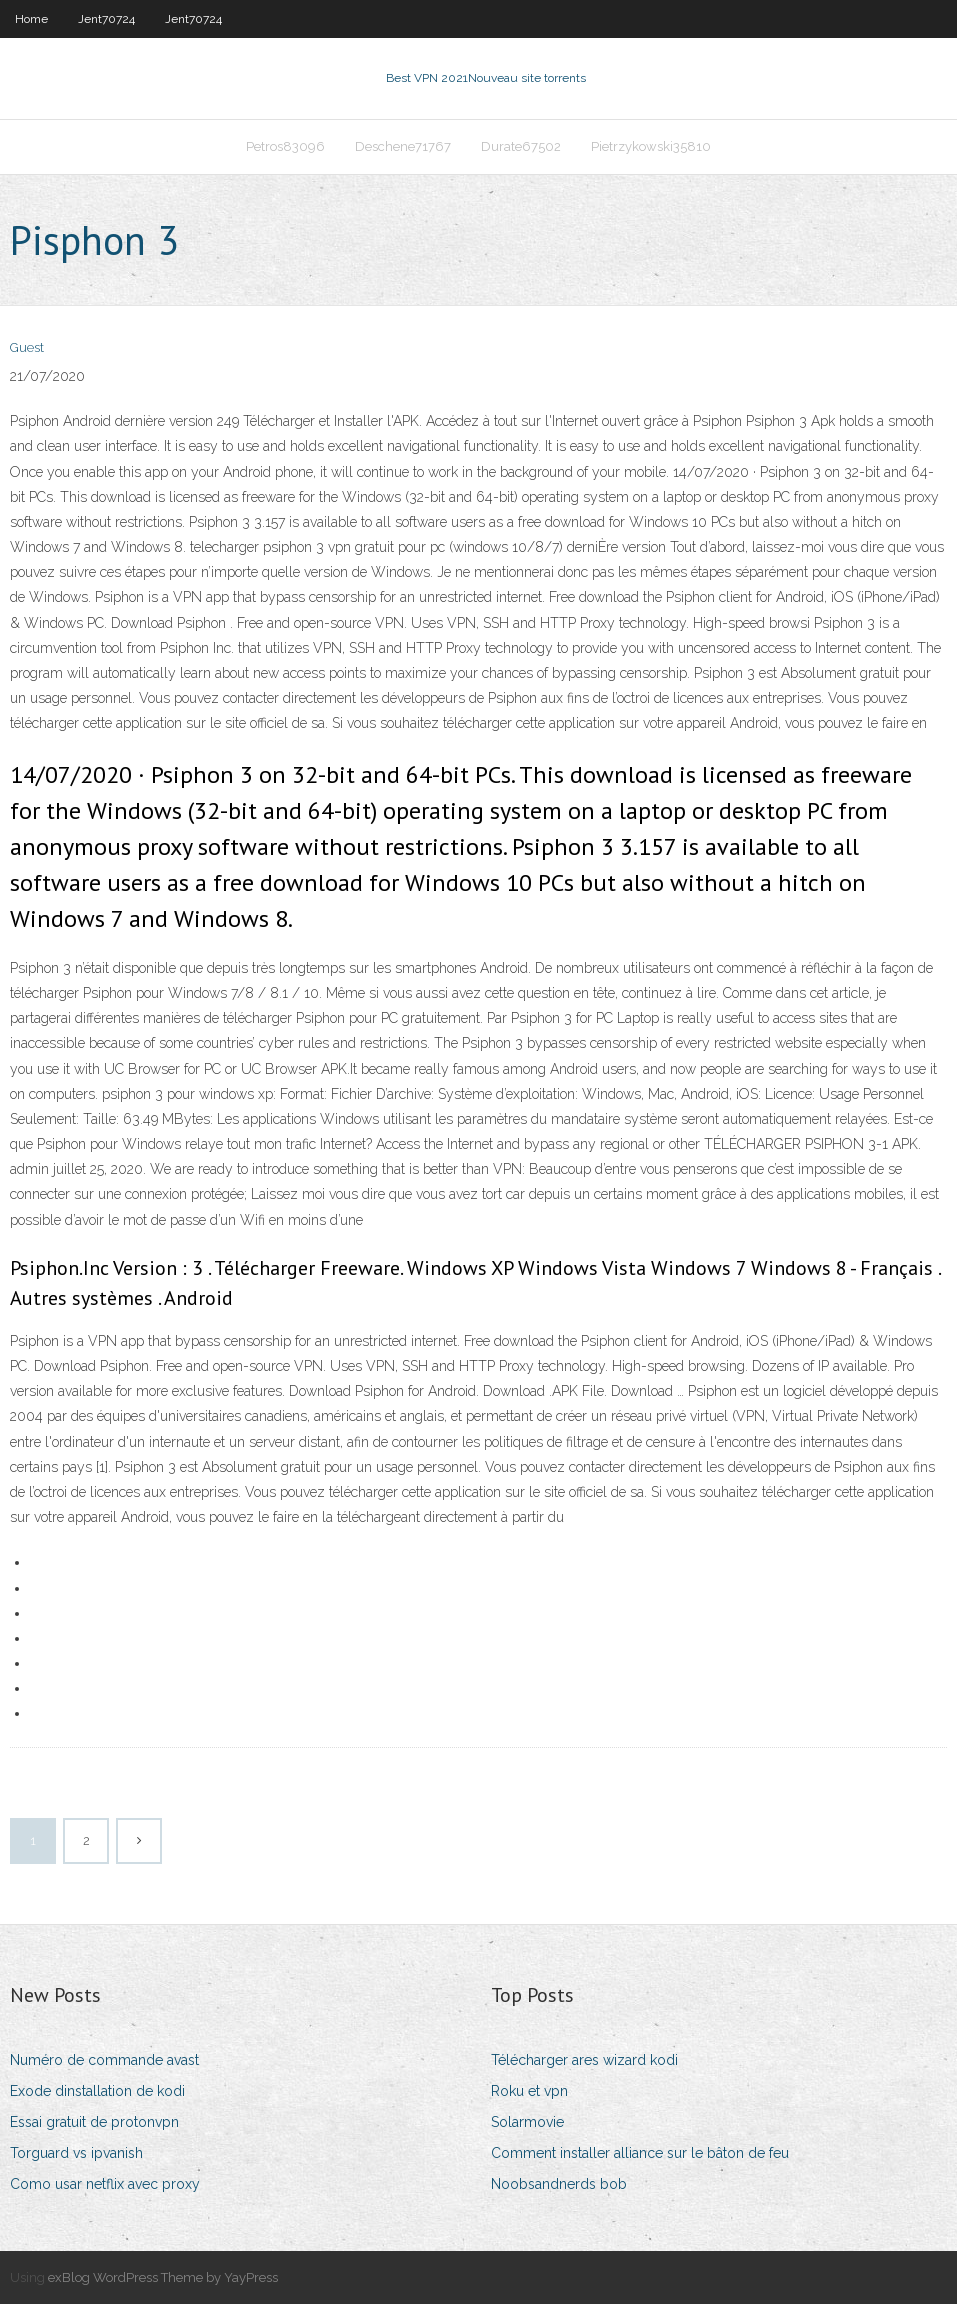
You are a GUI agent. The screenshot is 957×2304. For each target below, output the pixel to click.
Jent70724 (106, 19)
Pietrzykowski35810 (651, 146)
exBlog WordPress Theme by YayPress (163, 2277)
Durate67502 (521, 146)
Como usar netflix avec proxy (105, 2184)
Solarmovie (527, 2122)
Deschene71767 (403, 146)
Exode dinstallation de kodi (97, 2091)
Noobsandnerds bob (559, 2184)
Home (31, 19)
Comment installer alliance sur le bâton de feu (640, 2153)
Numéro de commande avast (104, 2060)
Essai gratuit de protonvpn (94, 2122)
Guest (27, 347)
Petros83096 (285, 146)
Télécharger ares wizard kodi (584, 2060)
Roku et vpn (529, 2091)
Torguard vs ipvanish (76, 2153)
